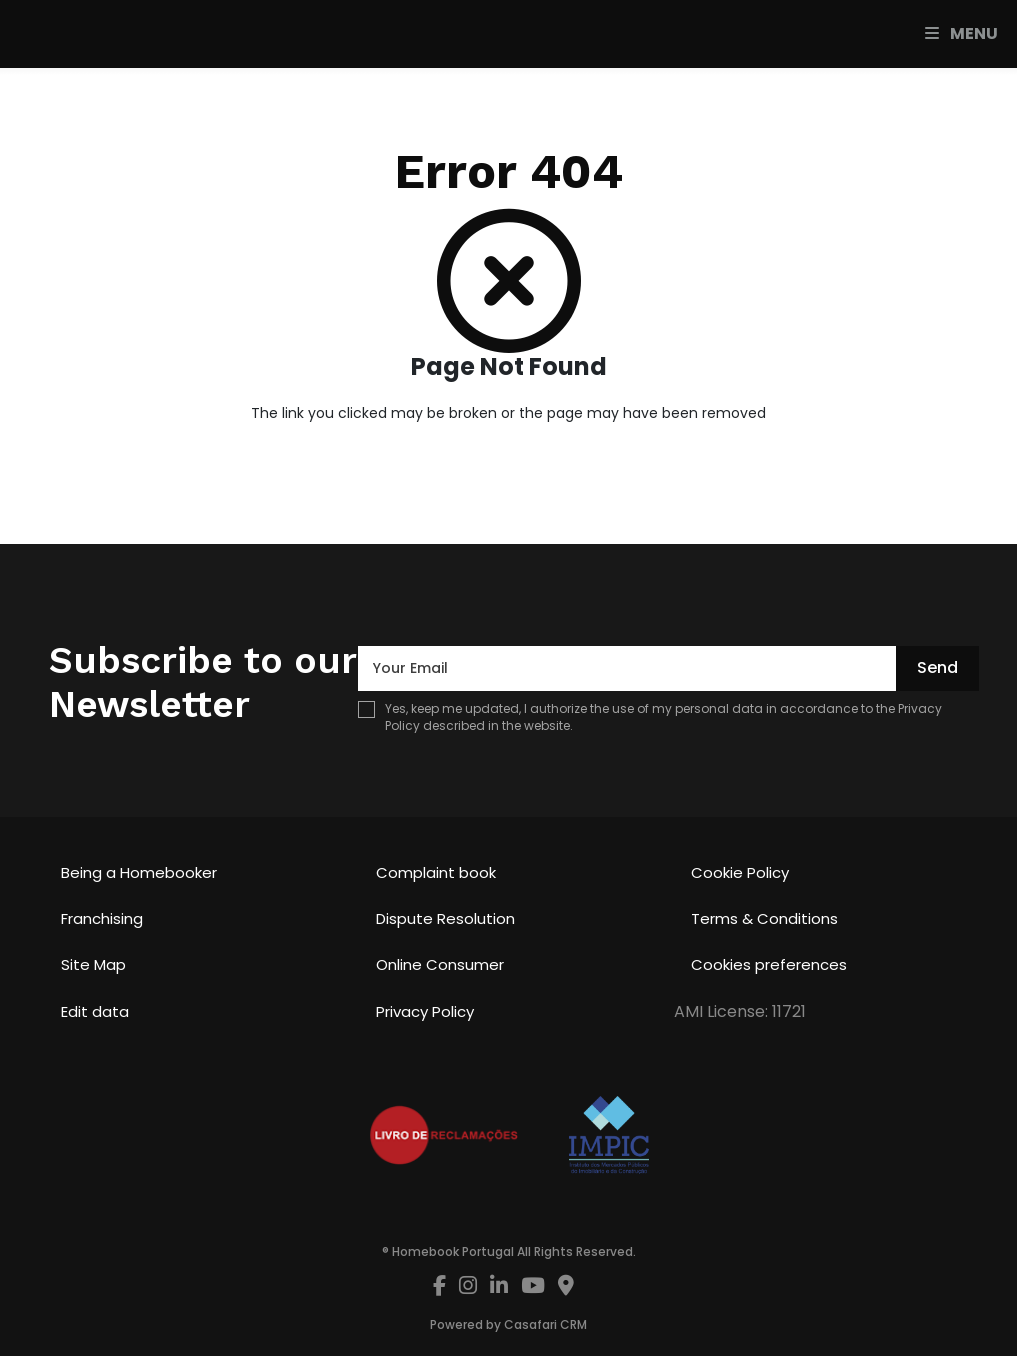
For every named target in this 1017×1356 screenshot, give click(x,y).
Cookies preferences (769, 964)
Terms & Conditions (764, 918)
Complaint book (436, 872)
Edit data (95, 1011)
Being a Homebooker (139, 872)
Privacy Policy (425, 1011)
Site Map (93, 964)
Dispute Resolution (445, 918)
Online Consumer (440, 964)
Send (937, 667)
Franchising (102, 918)
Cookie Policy (740, 872)
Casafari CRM (545, 1324)
